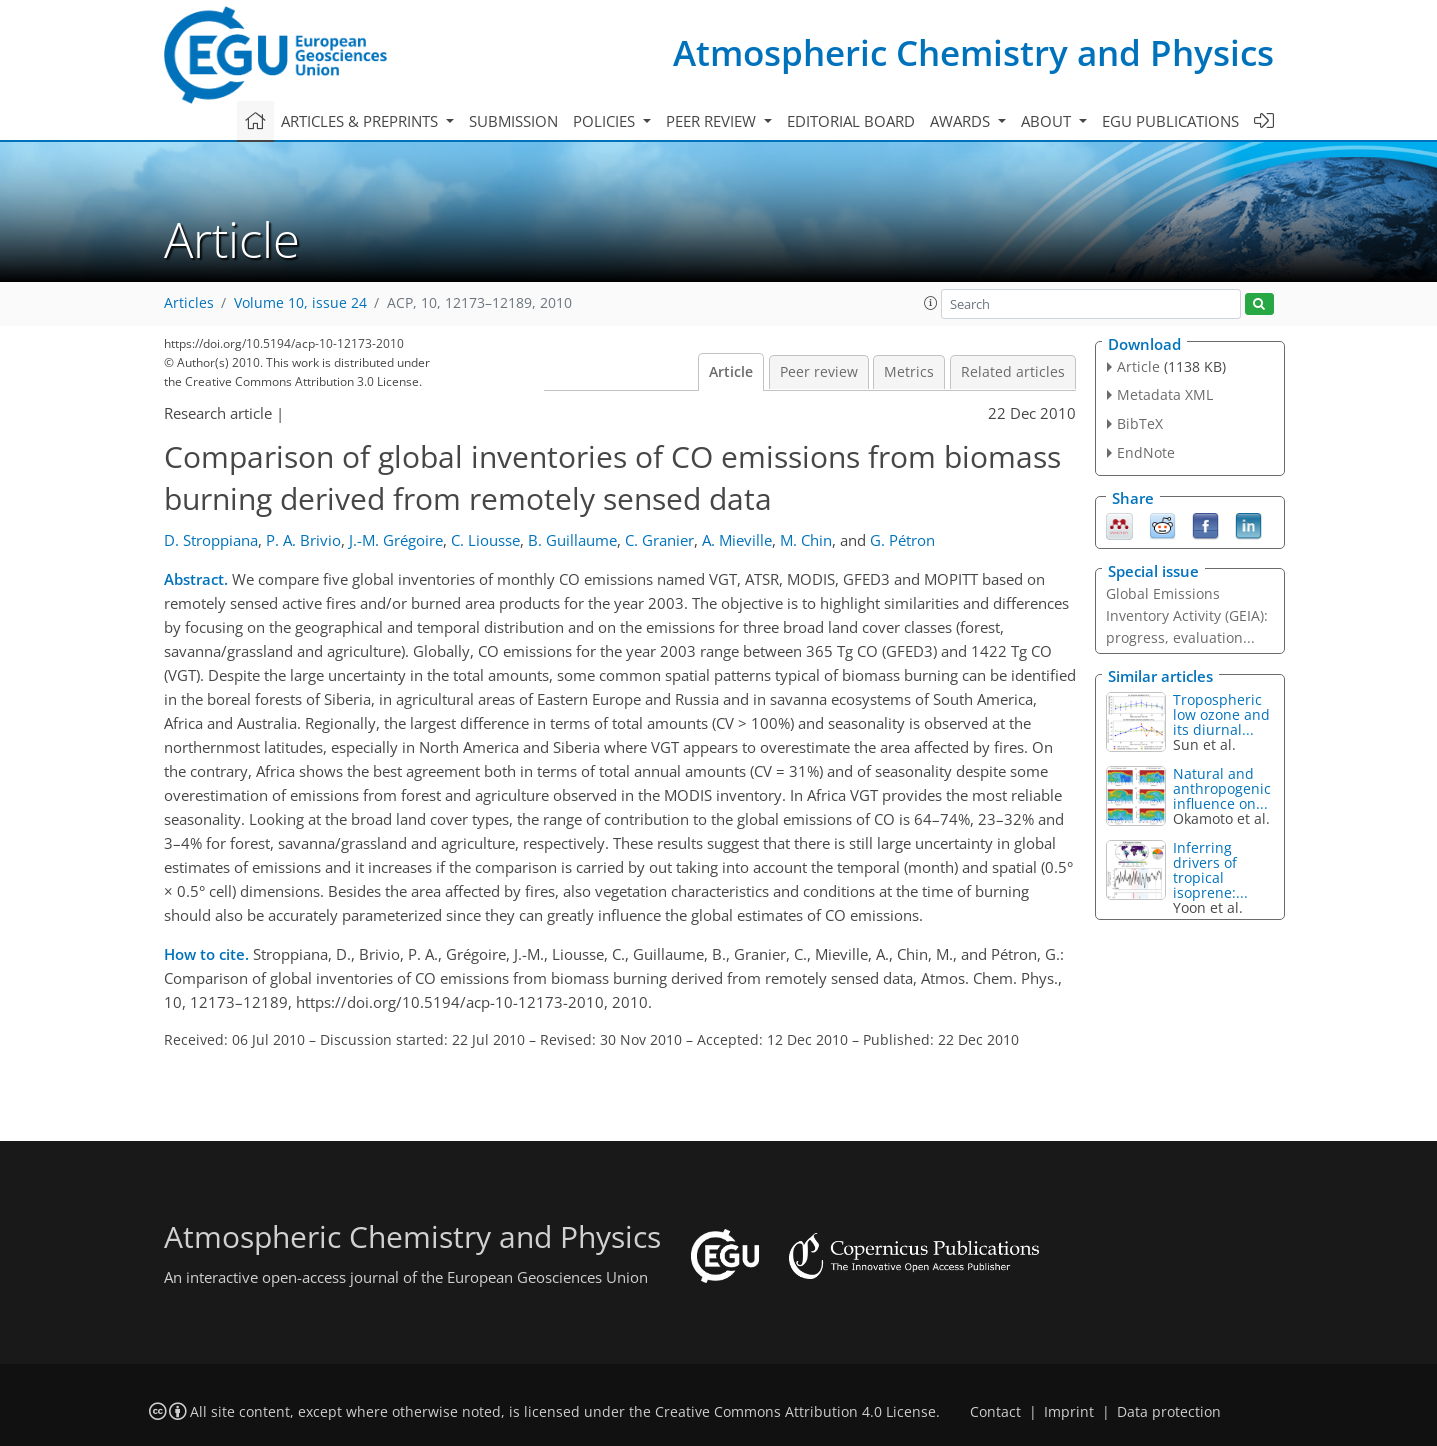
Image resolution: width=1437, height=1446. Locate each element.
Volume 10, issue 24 (300, 303)
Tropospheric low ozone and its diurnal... (1221, 714)
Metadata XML (1165, 394)
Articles (189, 303)
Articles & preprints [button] (361, 121)
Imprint (1069, 1412)
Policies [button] (606, 121)
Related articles (1013, 372)
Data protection (1169, 1412)
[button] (931, 303)
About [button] (1048, 121)
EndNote (1146, 452)
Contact (995, 1412)
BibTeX (1140, 423)
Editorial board (851, 121)
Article (731, 372)
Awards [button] (962, 121)
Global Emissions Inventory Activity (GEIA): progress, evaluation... (1187, 615)
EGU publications (1170, 121)
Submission (513, 121)
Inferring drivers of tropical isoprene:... (1210, 870)
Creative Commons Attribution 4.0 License (795, 1412)
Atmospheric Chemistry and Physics (973, 52)
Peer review (819, 372)
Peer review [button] (713, 121)
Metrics (909, 372)
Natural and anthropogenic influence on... (1222, 788)
